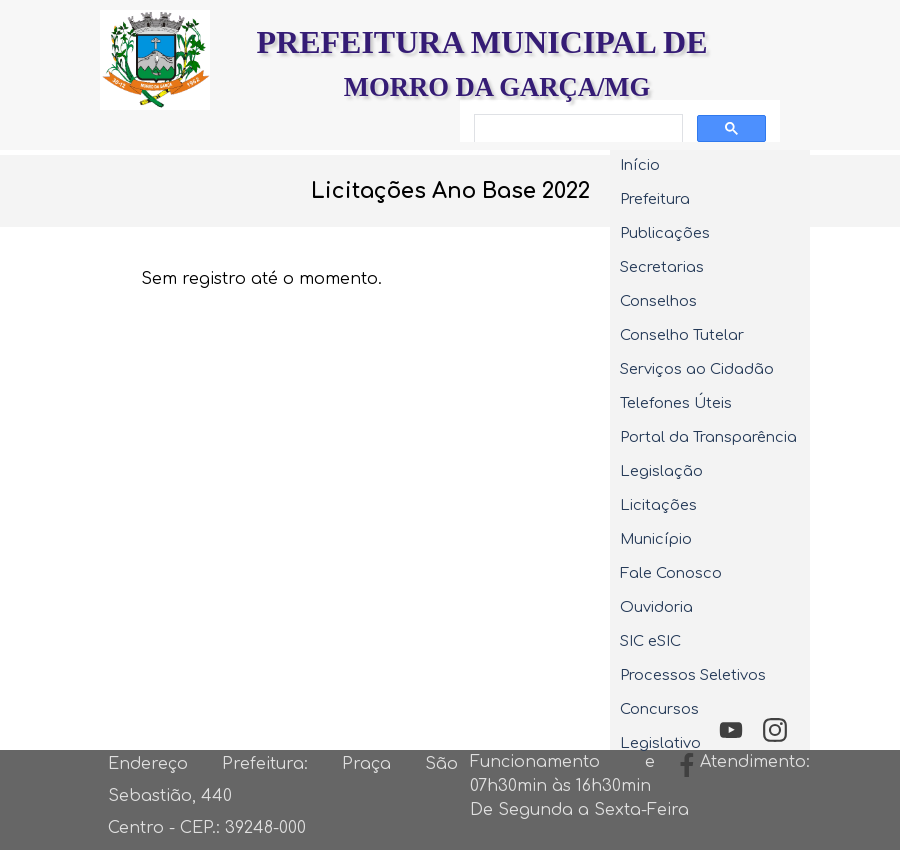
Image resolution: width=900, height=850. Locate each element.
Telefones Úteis (676, 403)
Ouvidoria (656, 607)
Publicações (665, 233)
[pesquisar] (576, 129)
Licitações (658, 505)
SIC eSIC (650, 641)
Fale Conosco (671, 573)
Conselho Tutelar (682, 335)
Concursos (659, 709)
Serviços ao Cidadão (697, 369)
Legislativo (660, 743)
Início (640, 165)
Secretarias (662, 267)
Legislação (661, 471)
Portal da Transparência (708, 437)
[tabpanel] (450, 191)
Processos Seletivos (693, 675)
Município (656, 539)
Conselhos (658, 301)
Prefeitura (655, 199)
